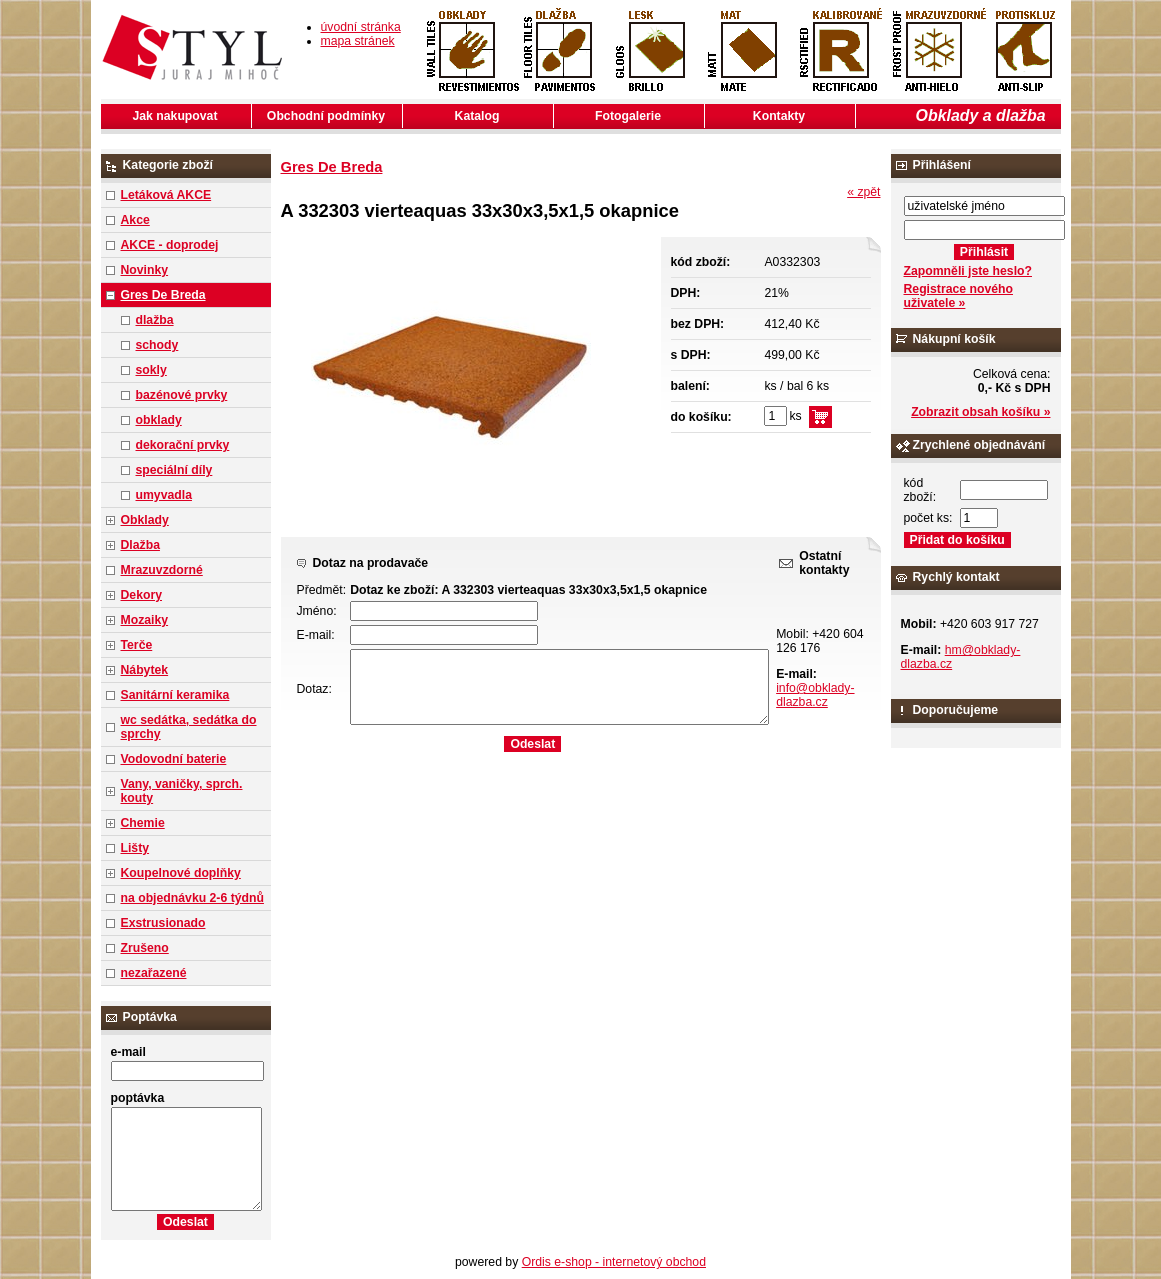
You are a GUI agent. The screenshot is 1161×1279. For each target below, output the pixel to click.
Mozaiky (145, 620)
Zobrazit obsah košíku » (980, 412)
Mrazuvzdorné (162, 570)
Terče (137, 645)
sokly (151, 370)
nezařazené (154, 973)
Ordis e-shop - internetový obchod (614, 1262)
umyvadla (164, 495)
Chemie (143, 823)
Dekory (141, 595)
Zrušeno (145, 948)
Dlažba (140, 545)
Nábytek (145, 670)
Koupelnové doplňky (181, 873)
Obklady (145, 520)
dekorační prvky (183, 445)
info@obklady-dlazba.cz (815, 695)
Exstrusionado (163, 923)
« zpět (863, 192)
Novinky (145, 270)
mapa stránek (358, 41)
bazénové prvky (182, 395)
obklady (159, 420)
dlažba (155, 320)
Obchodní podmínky (326, 116)
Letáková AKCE (166, 195)
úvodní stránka (361, 27)
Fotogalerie (628, 116)
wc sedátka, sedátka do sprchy (189, 727)
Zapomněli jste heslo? (968, 271)
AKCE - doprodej (170, 245)
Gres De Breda (163, 295)
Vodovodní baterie (174, 759)
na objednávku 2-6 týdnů (192, 898)
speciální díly (174, 470)
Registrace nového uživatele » (958, 296)
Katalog (477, 116)
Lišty (135, 848)
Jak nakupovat (175, 116)
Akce (135, 220)
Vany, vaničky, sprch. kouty (182, 791)
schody (157, 345)
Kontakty (779, 116)
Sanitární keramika (175, 695)
